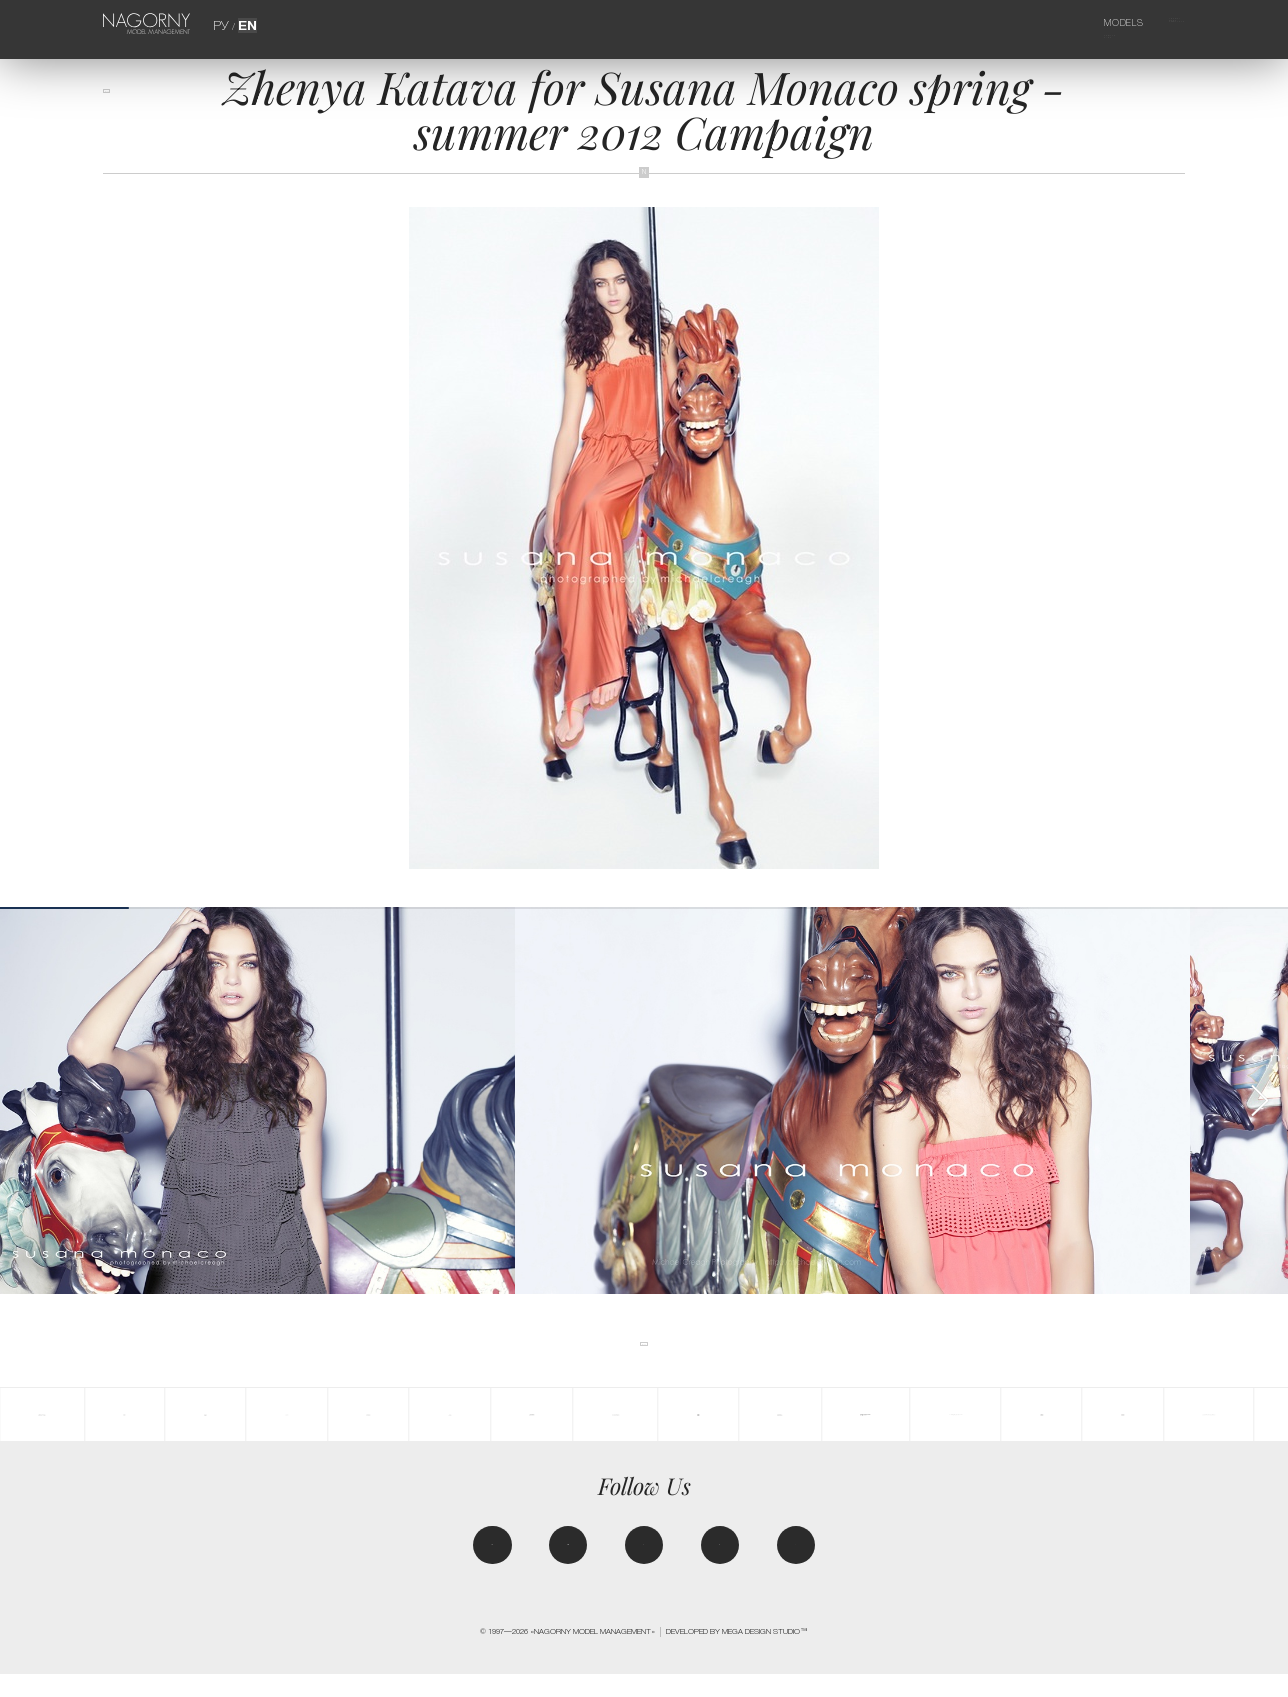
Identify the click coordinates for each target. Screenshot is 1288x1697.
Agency (1152, 23)
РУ (224, 23)
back (123, 102)
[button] (1258, 1100)
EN (244, 23)
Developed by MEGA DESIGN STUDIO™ (737, 1655)
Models (1088, 23)
